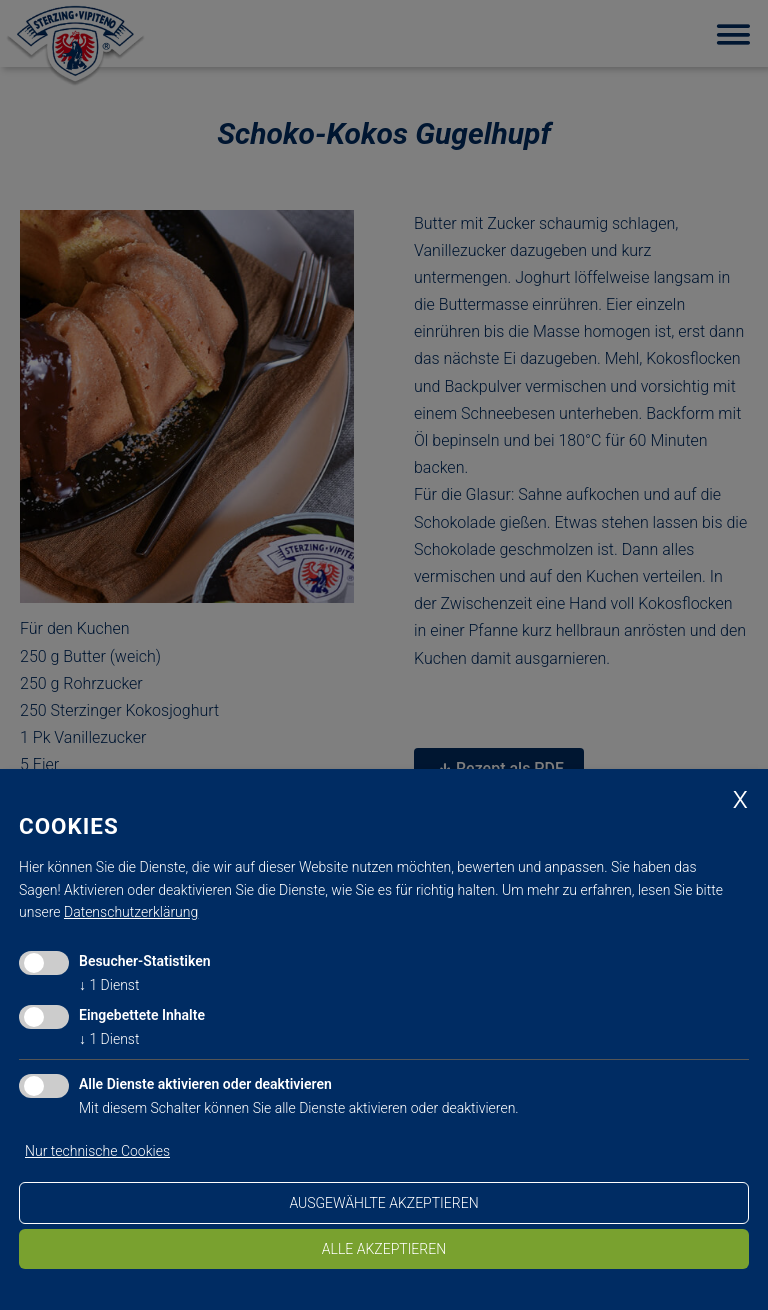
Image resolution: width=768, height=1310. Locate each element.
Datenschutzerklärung (131, 912)
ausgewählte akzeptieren (383, 1203)
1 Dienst (109, 985)
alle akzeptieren (384, 1249)
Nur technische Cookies (97, 1151)
